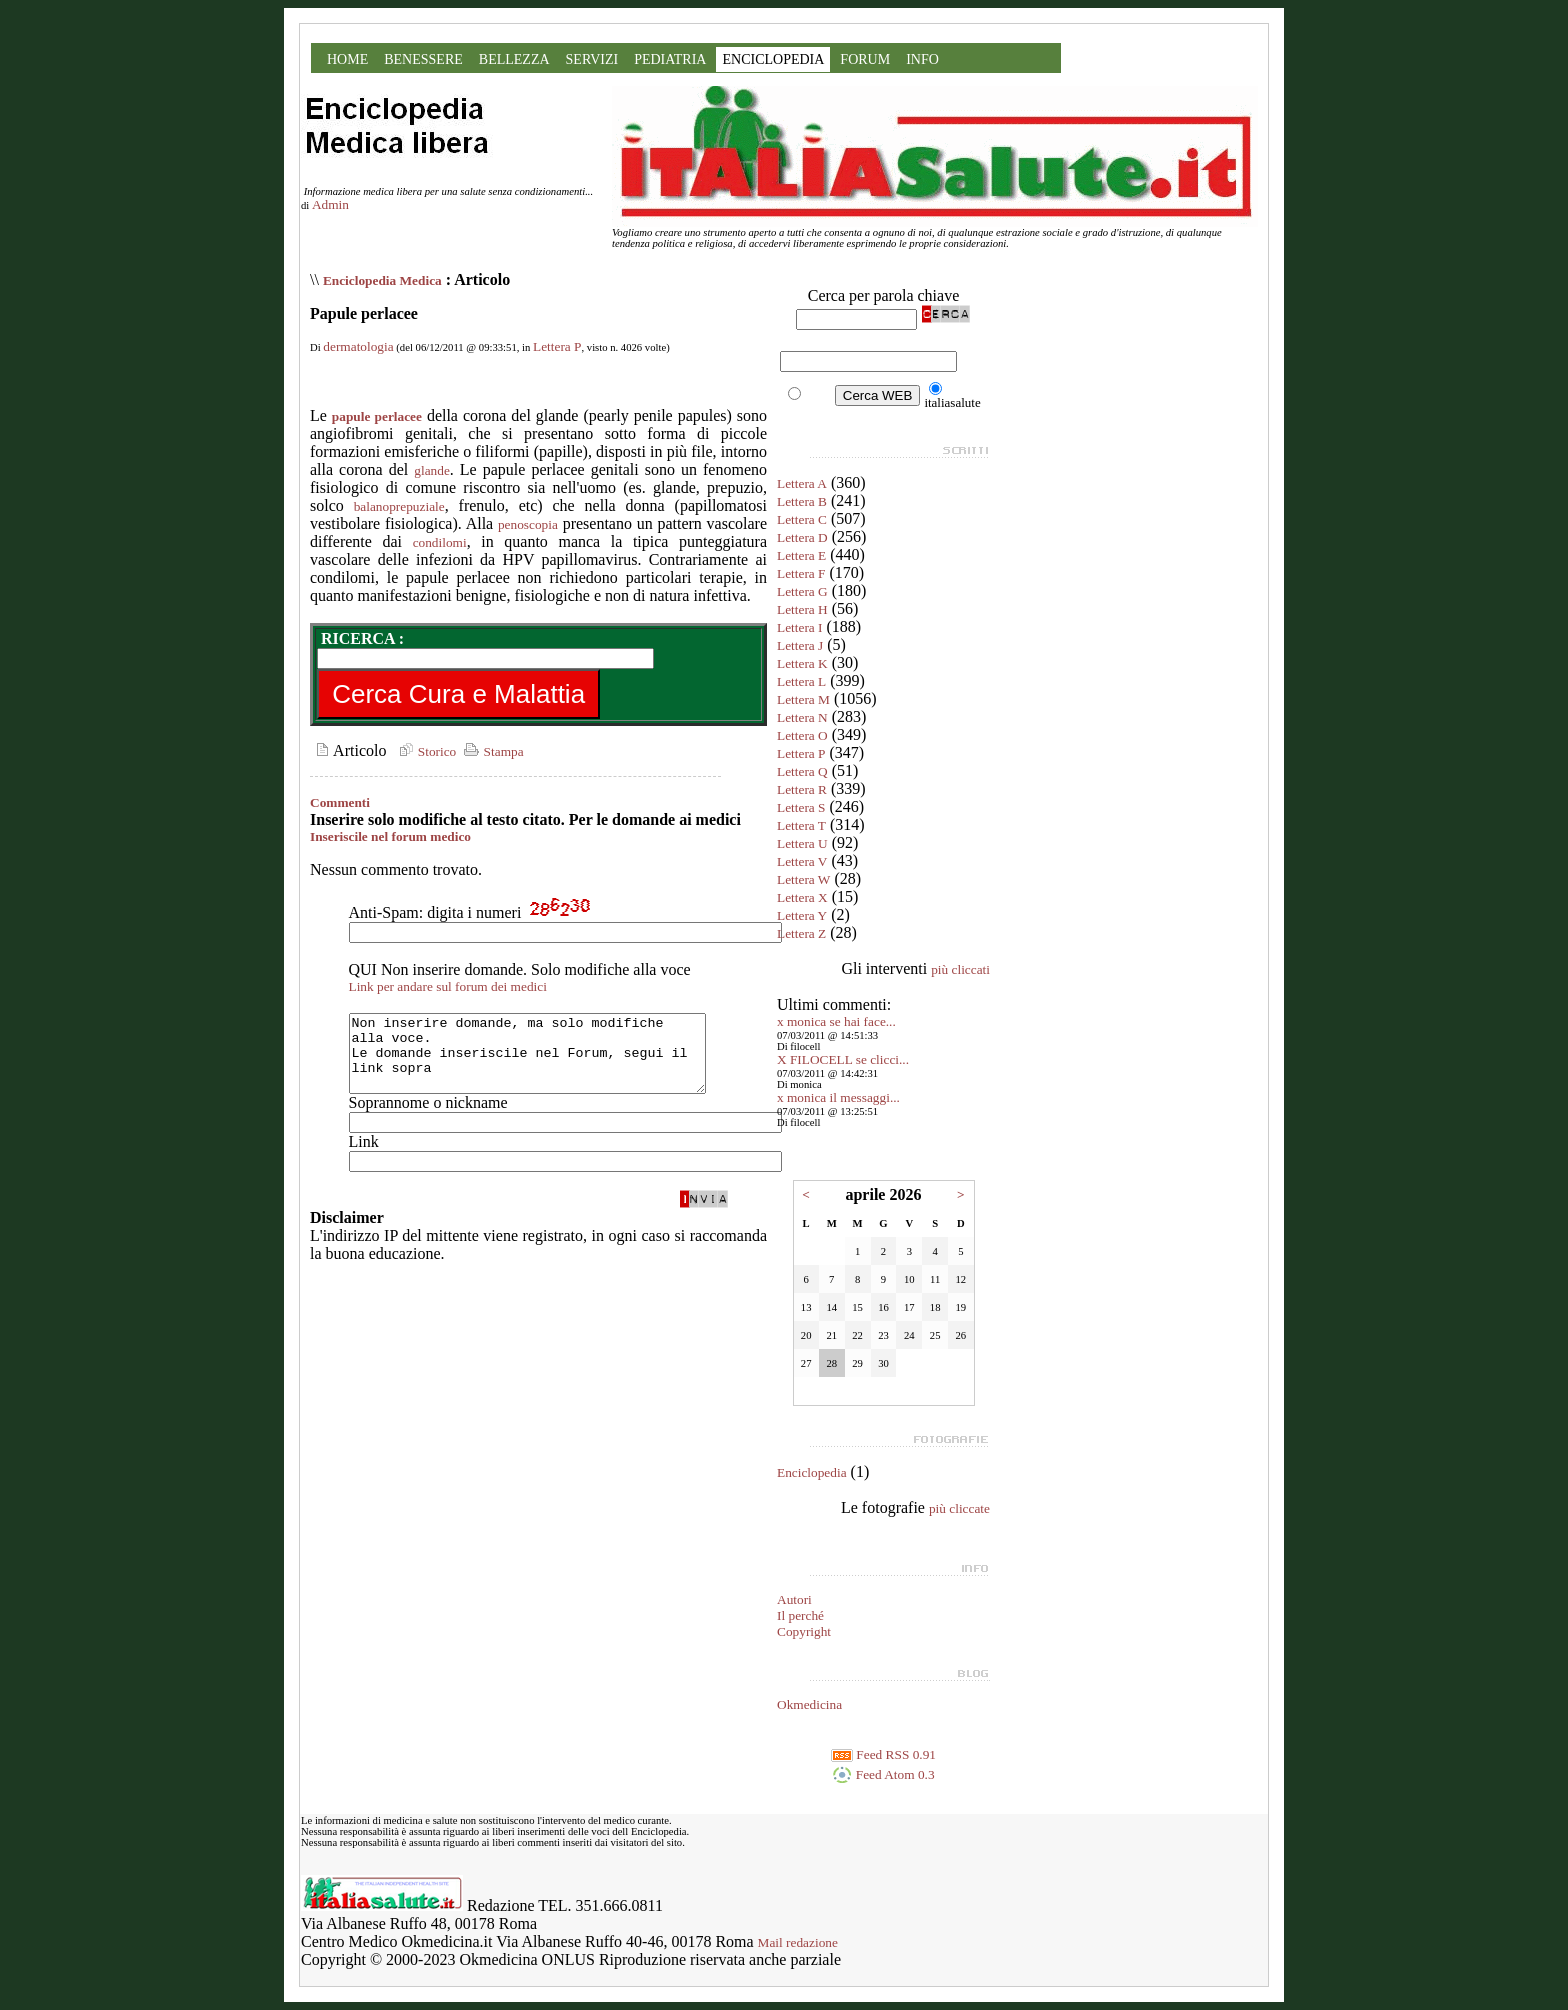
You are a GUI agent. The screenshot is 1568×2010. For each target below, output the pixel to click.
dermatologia (358, 346)
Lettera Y (802, 915)
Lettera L (801, 681)
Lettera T (801, 825)
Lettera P (557, 346)
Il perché (800, 1615)
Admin (330, 204)
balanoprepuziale (399, 506)
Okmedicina (809, 1704)
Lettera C (802, 519)
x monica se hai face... (836, 1021)
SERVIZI (592, 59)
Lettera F (801, 573)
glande (432, 470)
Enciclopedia (812, 1472)
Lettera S (801, 807)
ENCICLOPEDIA (773, 59)
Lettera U (802, 843)
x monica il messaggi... (838, 1097)
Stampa (491, 751)
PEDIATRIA (670, 59)
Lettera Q (802, 771)
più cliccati (960, 969)
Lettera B (802, 501)
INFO (922, 59)
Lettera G (802, 591)
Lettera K (802, 663)
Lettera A (802, 483)
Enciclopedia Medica (382, 280)
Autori (794, 1599)
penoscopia (528, 524)
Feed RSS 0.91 (883, 1754)
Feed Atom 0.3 (883, 1774)
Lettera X (802, 897)
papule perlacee (377, 416)
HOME (347, 59)
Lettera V (802, 861)
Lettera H (802, 609)
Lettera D (802, 537)
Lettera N (802, 717)
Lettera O (802, 735)
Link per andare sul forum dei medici (448, 986)
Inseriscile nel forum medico (390, 836)
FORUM (865, 59)
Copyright (804, 1631)
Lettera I (800, 627)
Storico (425, 751)
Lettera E (801, 555)
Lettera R (802, 789)
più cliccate (959, 1508)
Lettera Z (801, 933)
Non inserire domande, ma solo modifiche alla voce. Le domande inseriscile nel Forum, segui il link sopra (548, 1061)
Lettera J (800, 645)
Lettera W (803, 879)
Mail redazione (798, 1942)
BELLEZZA (514, 59)
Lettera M (803, 699)
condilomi (440, 542)
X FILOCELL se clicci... (843, 1059)
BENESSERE (423, 59)
